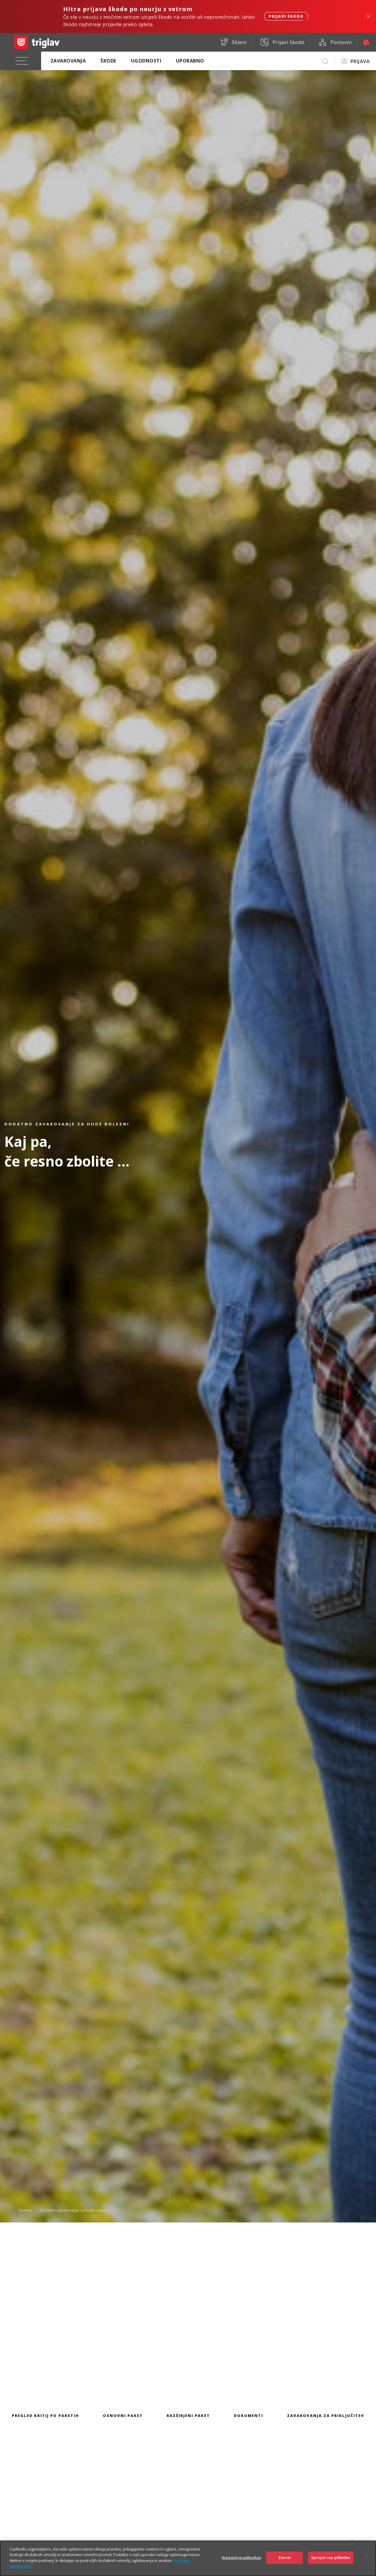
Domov (25, 2210)
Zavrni (284, 2557)
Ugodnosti (146, 61)
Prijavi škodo (286, 16)
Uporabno (190, 61)
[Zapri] (366, 2557)
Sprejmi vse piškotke (330, 2557)
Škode (108, 61)
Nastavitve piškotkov (241, 2557)
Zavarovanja (68, 61)
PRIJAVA (360, 61)
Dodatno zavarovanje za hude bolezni (74, 2210)
